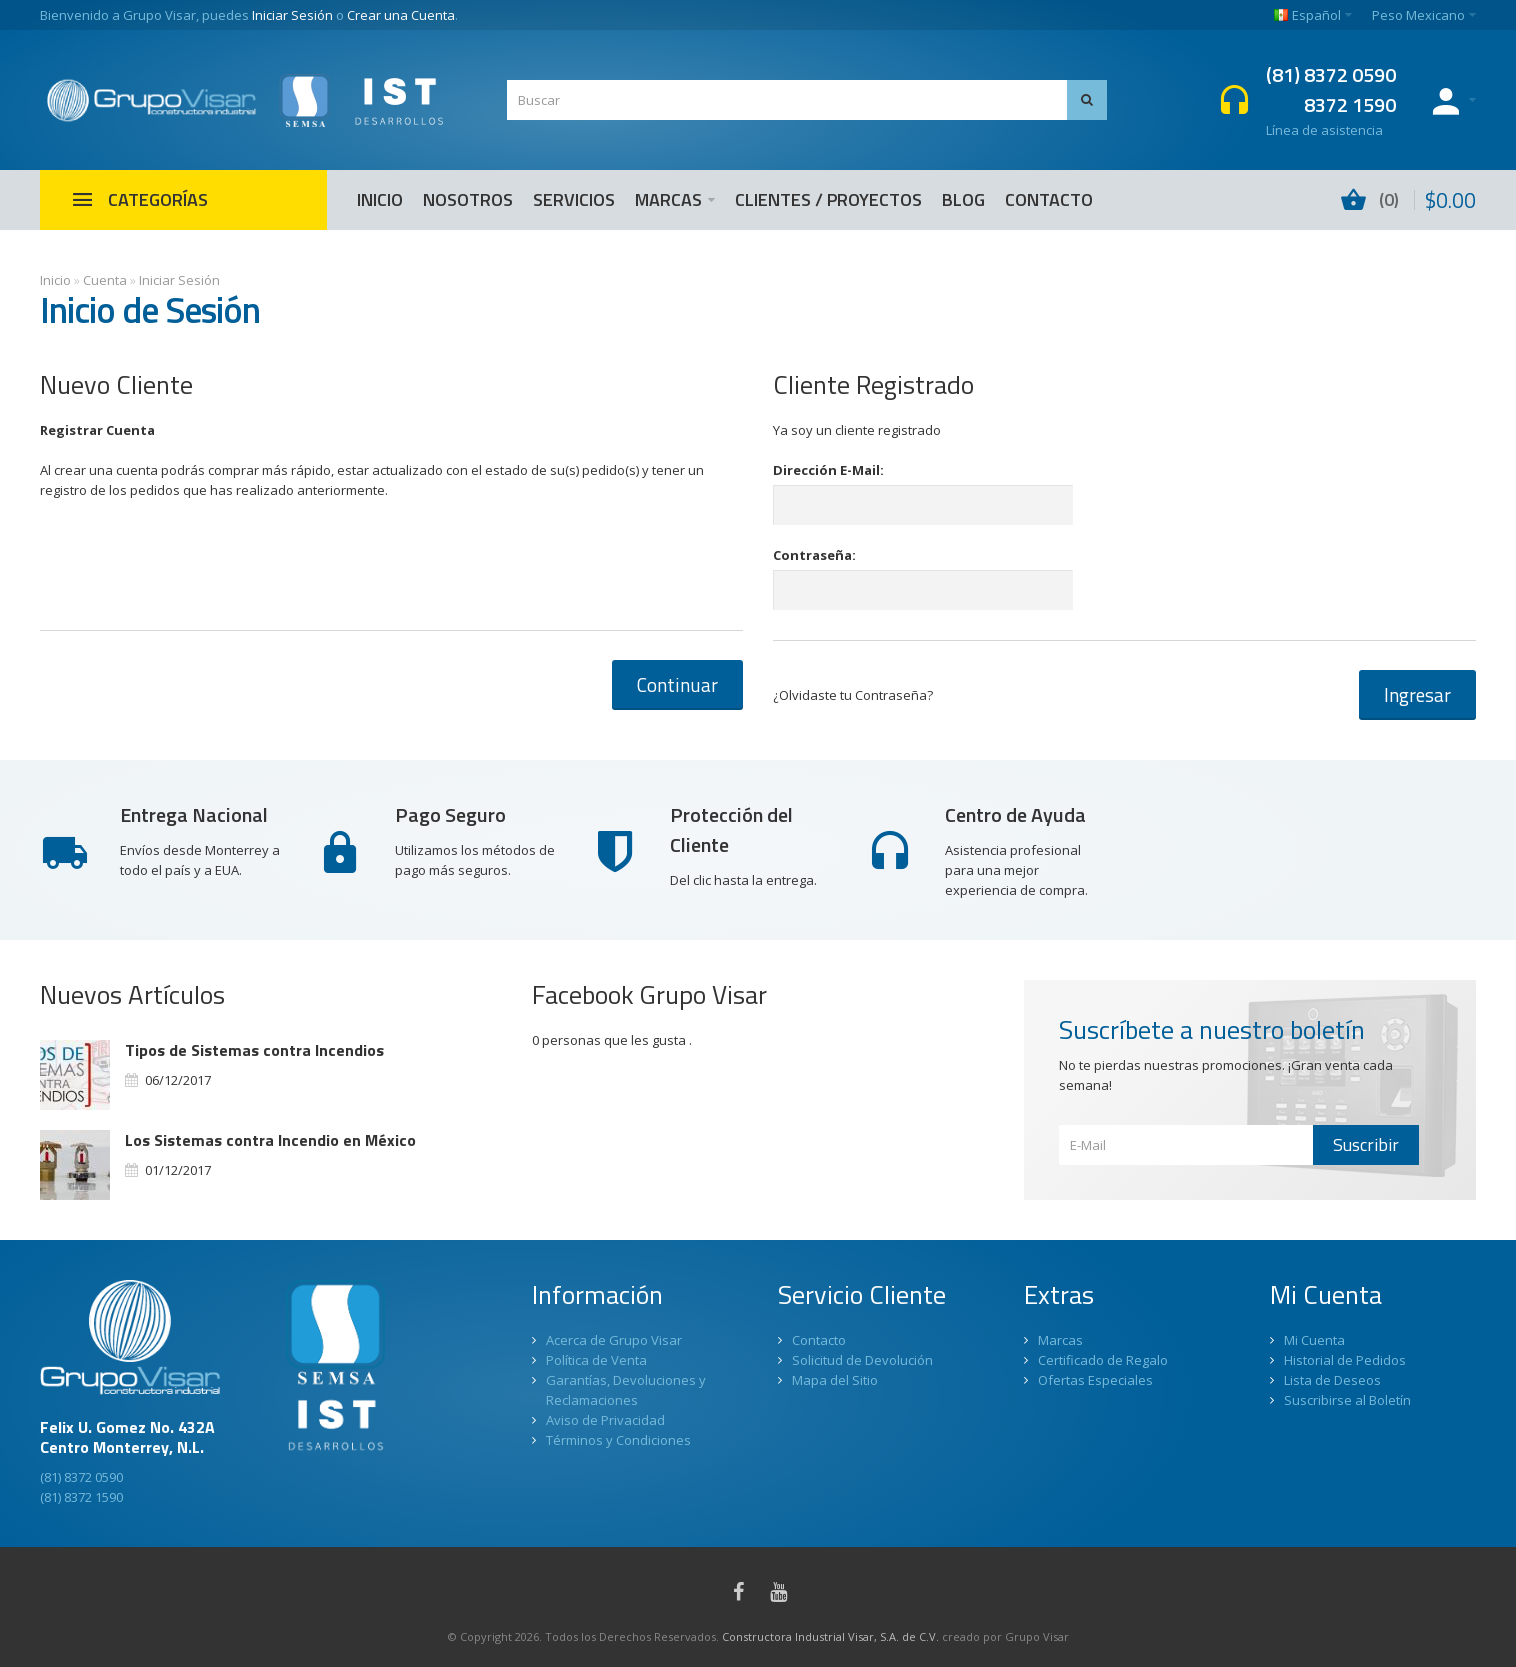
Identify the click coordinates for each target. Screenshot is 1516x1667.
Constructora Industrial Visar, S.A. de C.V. (830, 1636)
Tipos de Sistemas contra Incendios (254, 1050)
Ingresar (1417, 694)
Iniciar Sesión (292, 15)
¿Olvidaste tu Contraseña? (853, 695)
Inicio (55, 280)
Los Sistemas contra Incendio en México (270, 1140)
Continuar (677, 684)
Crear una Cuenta (401, 15)
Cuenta (105, 280)
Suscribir (1366, 1144)
